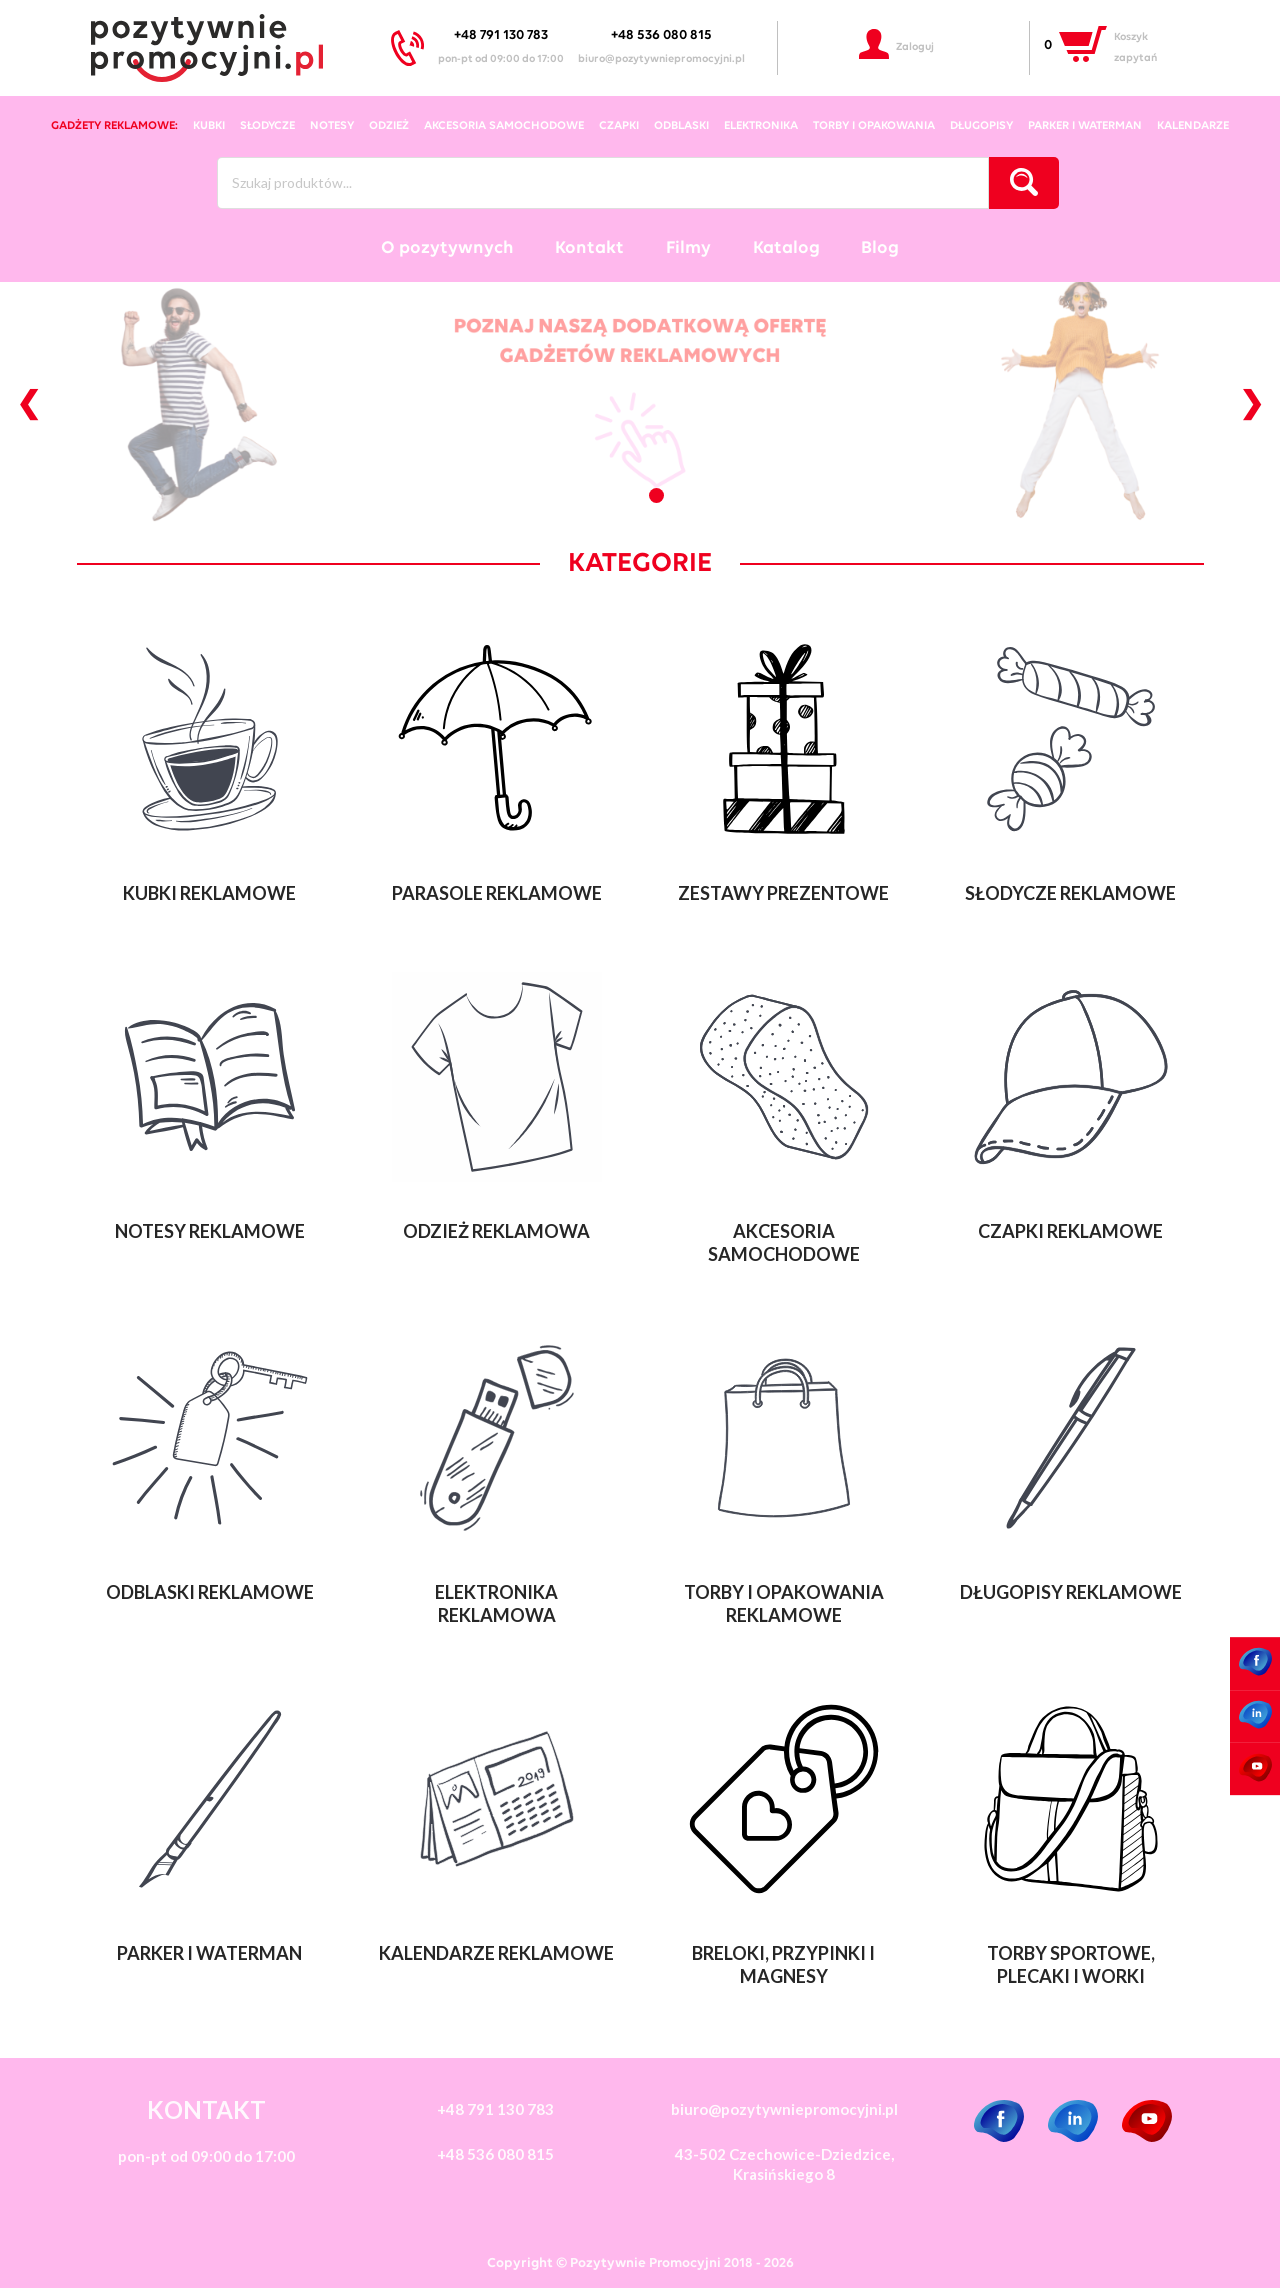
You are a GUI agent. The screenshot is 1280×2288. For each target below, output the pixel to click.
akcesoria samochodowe (504, 126)
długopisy (981, 126)
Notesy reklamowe (210, 1231)
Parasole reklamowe (497, 893)
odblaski (681, 126)
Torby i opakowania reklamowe (784, 1603)
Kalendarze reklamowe (496, 1953)
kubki (209, 126)
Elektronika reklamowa (496, 1603)
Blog (880, 248)
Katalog (786, 248)
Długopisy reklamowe (1071, 1592)
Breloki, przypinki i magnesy (783, 1964)
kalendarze (1193, 126)
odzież (389, 126)
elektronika (761, 126)
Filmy (688, 248)
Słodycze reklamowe (1070, 893)
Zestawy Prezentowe (783, 893)
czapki (619, 126)
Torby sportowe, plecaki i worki (1071, 1964)
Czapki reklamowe (1070, 1231)
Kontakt (589, 248)
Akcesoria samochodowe (784, 1242)
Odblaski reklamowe (210, 1592)
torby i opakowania (874, 126)
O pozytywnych (447, 248)
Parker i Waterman (1085, 126)
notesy (332, 126)
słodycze (267, 126)
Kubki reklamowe (209, 893)
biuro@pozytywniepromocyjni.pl (661, 59)
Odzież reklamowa (496, 1231)
